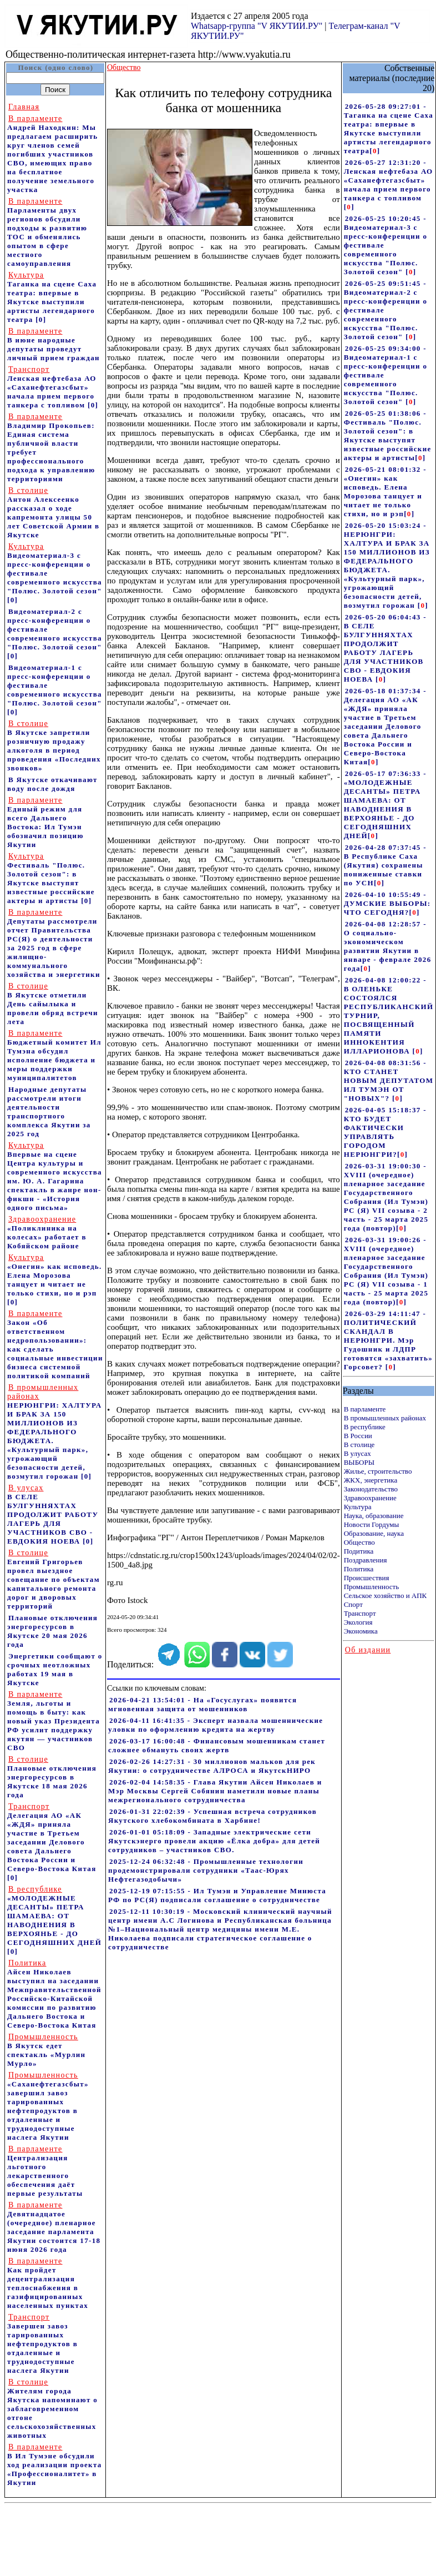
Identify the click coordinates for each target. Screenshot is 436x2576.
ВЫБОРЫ (359, 1462)
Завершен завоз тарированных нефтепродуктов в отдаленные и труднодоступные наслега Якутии (42, 2344)
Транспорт (360, 1613)
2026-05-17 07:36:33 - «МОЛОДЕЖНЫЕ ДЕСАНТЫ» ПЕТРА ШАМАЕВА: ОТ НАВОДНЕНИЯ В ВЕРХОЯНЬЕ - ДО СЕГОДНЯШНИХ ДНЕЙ (385, 804)
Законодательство (371, 1489)
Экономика (361, 1631)
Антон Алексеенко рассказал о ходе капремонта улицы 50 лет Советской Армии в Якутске (53, 512)
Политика (359, 1569)
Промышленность (371, 1586)
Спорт (353, 1604)
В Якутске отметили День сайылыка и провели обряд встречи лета (52, 1004)
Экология (358, 1622)
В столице (359, 1444)
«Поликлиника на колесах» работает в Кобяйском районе (47, 1232)
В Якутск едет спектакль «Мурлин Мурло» (46, 2050)
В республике (365, 1427)
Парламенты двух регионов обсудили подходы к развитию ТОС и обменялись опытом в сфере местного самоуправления (47, 232)
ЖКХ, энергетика (370, 1480)
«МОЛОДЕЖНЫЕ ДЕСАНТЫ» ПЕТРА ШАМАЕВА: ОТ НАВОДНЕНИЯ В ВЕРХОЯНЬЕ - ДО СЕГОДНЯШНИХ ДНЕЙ (54, 1916)
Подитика (359, 1551)
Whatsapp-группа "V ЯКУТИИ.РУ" (256, 26)
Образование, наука (374, 1533)
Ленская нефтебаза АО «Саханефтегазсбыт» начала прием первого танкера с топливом (52, 387)
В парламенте (365, 1409)
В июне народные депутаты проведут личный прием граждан (53, 344)
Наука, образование (374, 1515)
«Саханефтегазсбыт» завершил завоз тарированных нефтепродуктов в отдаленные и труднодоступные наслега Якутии (48, 2106)
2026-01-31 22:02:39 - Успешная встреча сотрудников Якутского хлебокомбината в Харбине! (212, 1815)
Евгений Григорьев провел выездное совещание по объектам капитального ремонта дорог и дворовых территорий (53, 1579)
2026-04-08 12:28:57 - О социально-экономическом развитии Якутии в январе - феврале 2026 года (388, 946)
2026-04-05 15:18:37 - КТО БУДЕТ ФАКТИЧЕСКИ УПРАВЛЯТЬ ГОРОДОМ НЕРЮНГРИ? (385, 1132)
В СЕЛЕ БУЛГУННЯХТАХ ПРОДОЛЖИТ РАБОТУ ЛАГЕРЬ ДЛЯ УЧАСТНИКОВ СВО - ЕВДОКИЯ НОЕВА (52, 1514)
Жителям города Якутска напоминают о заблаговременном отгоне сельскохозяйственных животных (52, 2408)
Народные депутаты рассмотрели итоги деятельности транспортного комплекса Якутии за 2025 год (49, 1111)
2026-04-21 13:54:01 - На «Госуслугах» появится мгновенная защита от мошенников (202, 1704)
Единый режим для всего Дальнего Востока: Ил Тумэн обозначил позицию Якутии (45, 822)
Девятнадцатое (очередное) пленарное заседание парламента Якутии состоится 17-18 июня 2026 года (53, 2227)
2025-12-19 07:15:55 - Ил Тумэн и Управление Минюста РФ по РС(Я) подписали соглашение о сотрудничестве (217, 1895)
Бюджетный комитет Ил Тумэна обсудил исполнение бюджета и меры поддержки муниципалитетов (54, 1055)
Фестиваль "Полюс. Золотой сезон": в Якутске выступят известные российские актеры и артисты (51, 878)
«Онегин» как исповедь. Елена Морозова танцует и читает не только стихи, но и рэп (54, 1275)
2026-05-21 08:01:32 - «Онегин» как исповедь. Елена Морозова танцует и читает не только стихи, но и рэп (385, 491)
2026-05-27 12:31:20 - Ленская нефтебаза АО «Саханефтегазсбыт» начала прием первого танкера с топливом (388, 180)
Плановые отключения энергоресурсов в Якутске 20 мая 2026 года (52, 1631)
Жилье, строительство (378, 1471)
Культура (358, 1507)
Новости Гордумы (371, 1524)
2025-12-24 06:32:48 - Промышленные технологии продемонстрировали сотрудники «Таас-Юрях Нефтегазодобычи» (205, 1870)
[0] (41, 319)
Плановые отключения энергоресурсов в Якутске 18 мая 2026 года (52, 1777)
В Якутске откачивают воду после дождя (52, 784)
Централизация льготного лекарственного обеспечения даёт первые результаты (45, 2171)
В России (358, 1435)
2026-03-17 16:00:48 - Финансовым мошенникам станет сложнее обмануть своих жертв (216, 1745)
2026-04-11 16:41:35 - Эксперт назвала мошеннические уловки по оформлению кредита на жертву (215, 1724)
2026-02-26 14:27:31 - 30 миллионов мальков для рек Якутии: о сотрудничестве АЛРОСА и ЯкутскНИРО (212, 1766)
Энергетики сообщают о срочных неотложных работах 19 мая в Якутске (55, 1669)
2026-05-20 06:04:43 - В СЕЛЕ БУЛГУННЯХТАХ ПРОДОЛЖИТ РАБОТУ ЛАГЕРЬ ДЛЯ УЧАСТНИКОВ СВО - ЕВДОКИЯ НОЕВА (385, 648)
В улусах (357, 1453)
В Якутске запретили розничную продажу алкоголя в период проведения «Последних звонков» (54, 745)
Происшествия (366, 1578)
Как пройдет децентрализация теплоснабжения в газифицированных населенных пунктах (47, 2283)
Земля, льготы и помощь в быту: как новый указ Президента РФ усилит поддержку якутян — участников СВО (53, 1721)
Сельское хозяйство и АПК (385, 1595)
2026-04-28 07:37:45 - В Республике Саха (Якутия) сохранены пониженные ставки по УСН (385, 865)
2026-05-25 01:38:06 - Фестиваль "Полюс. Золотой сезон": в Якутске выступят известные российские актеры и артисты (388, 435)
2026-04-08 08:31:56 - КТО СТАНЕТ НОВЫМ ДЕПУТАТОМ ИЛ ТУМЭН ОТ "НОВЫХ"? (389, 1080)
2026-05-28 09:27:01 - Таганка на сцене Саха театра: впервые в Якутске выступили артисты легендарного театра (388, 128)
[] (374, 151)
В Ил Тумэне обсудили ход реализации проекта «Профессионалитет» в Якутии (54, 2465)
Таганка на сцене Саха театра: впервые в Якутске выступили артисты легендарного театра (52, 297)
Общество (359, 1542)
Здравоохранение (370, 1498)
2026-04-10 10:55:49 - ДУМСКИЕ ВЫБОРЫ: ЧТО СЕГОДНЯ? (387, 903)
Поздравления (365, 1560)
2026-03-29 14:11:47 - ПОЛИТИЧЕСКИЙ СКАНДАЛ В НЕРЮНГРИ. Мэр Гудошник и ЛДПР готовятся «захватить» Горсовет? (388, 1340)
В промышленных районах (385, 1418)
